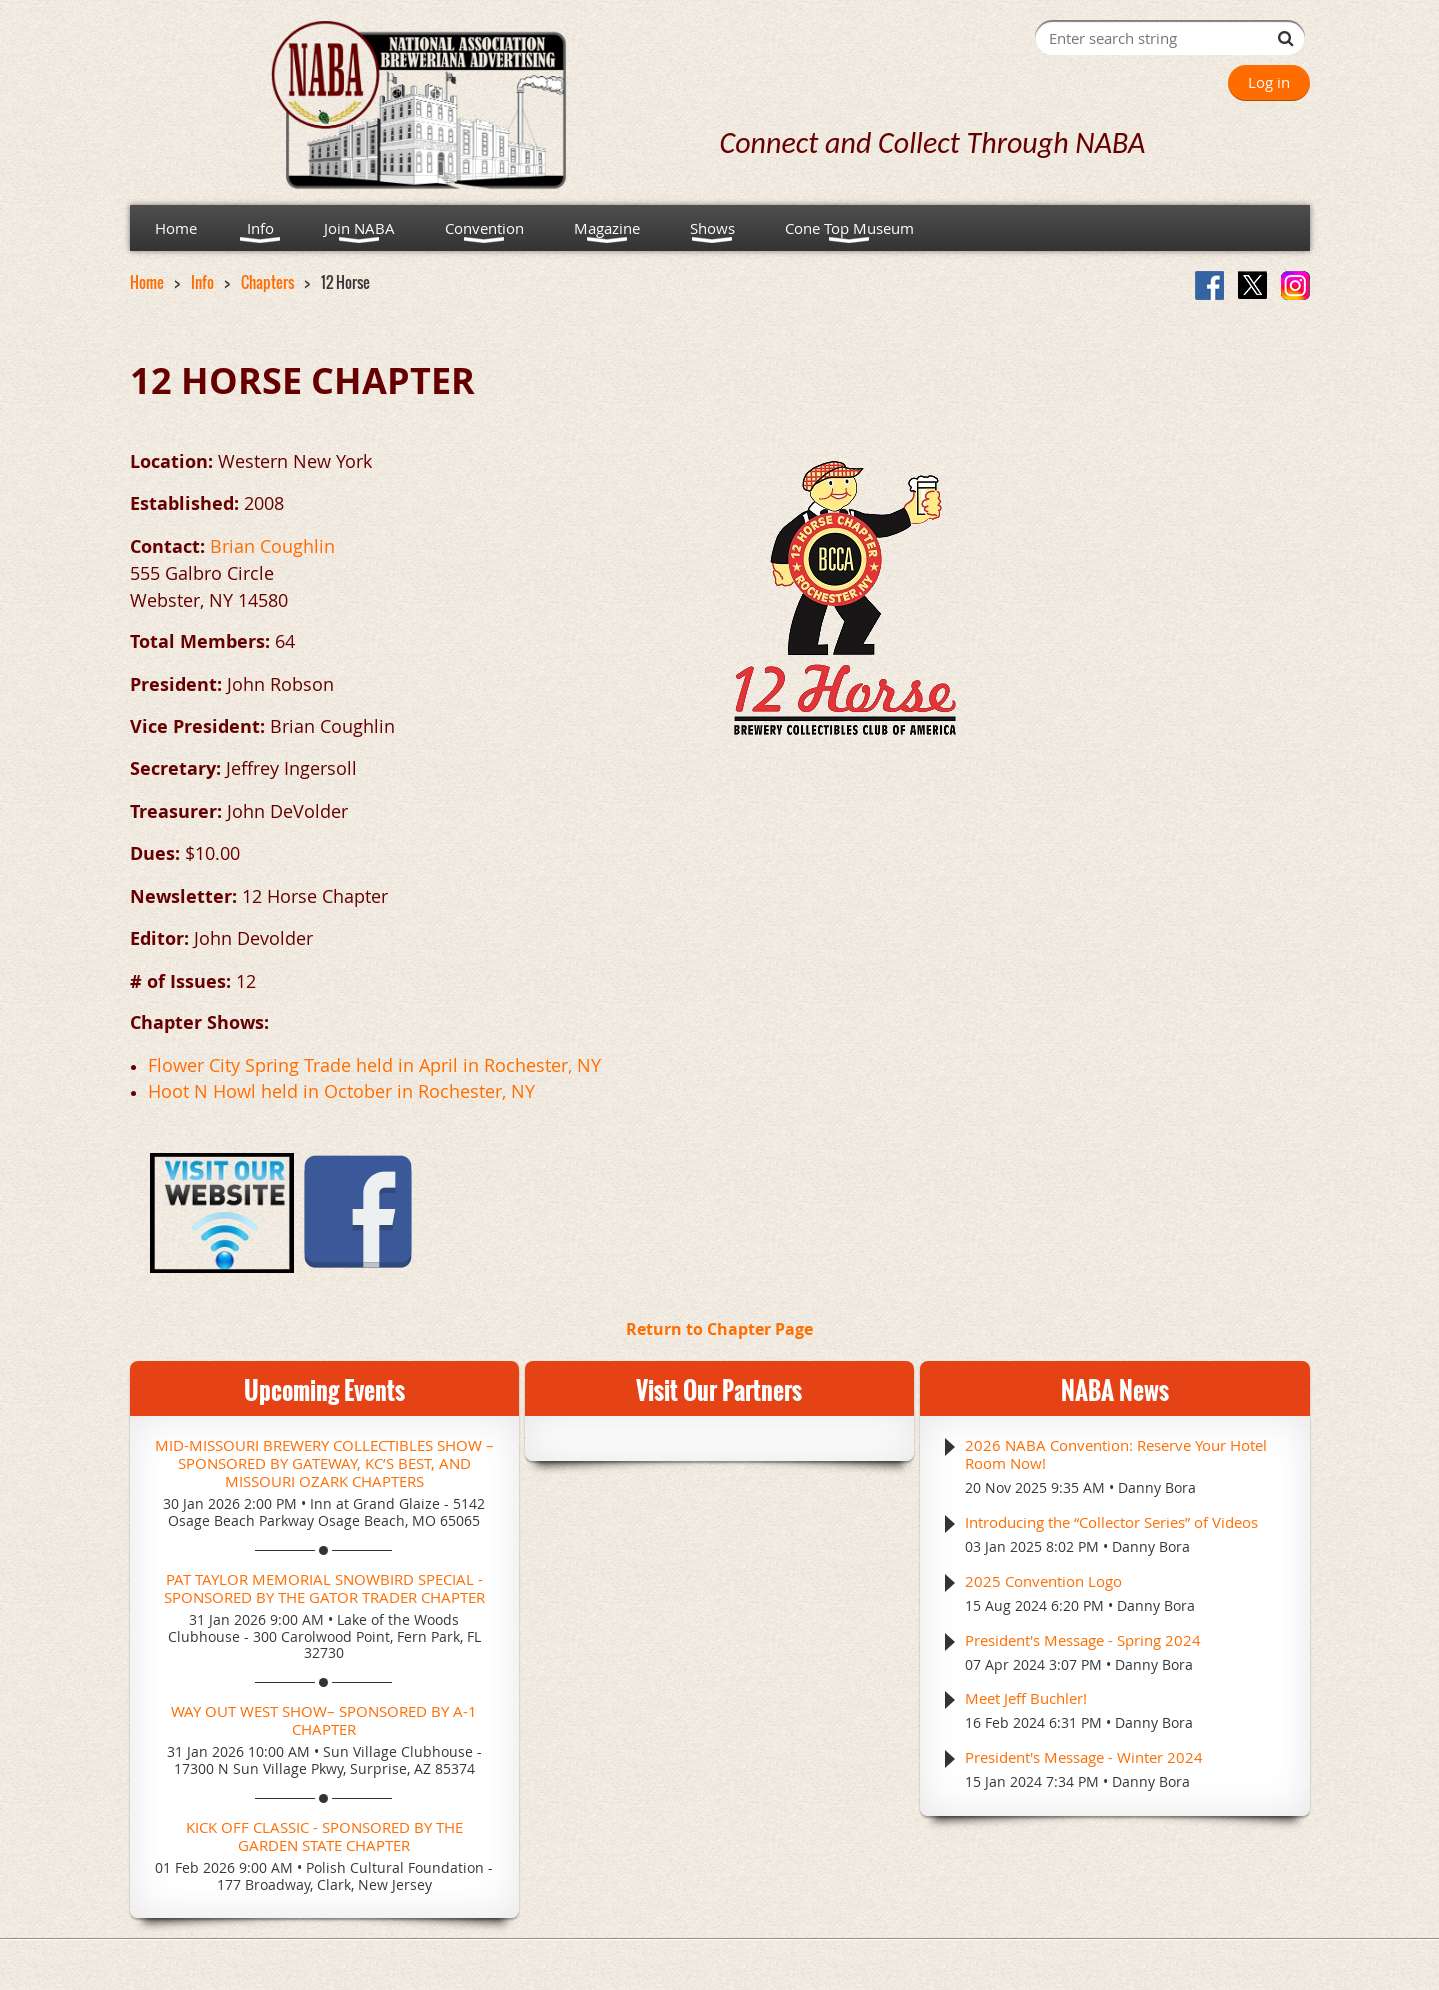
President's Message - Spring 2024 (1083, 1640)
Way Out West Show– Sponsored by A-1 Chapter (324, 1720)
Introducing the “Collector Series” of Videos (1111, 1522)
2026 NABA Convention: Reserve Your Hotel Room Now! (1116, 1454)
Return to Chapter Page (719, 1329)
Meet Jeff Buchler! (1026, 1698)
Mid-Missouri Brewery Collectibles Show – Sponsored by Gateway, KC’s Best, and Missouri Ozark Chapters (324, 1463)
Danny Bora (1157, 1487)
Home (147, 282)
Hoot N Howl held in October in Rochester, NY (341, 1091)
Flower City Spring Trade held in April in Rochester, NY (374, 1065)
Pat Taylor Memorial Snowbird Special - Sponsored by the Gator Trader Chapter (324, 1588)
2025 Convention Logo (1043, 1581)
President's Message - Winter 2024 (1084, 1757)
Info (202, 282)
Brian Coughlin (272, 546)
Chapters (267, 282)
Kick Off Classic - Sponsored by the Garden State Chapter (324, 1836)
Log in (1269, 82)
